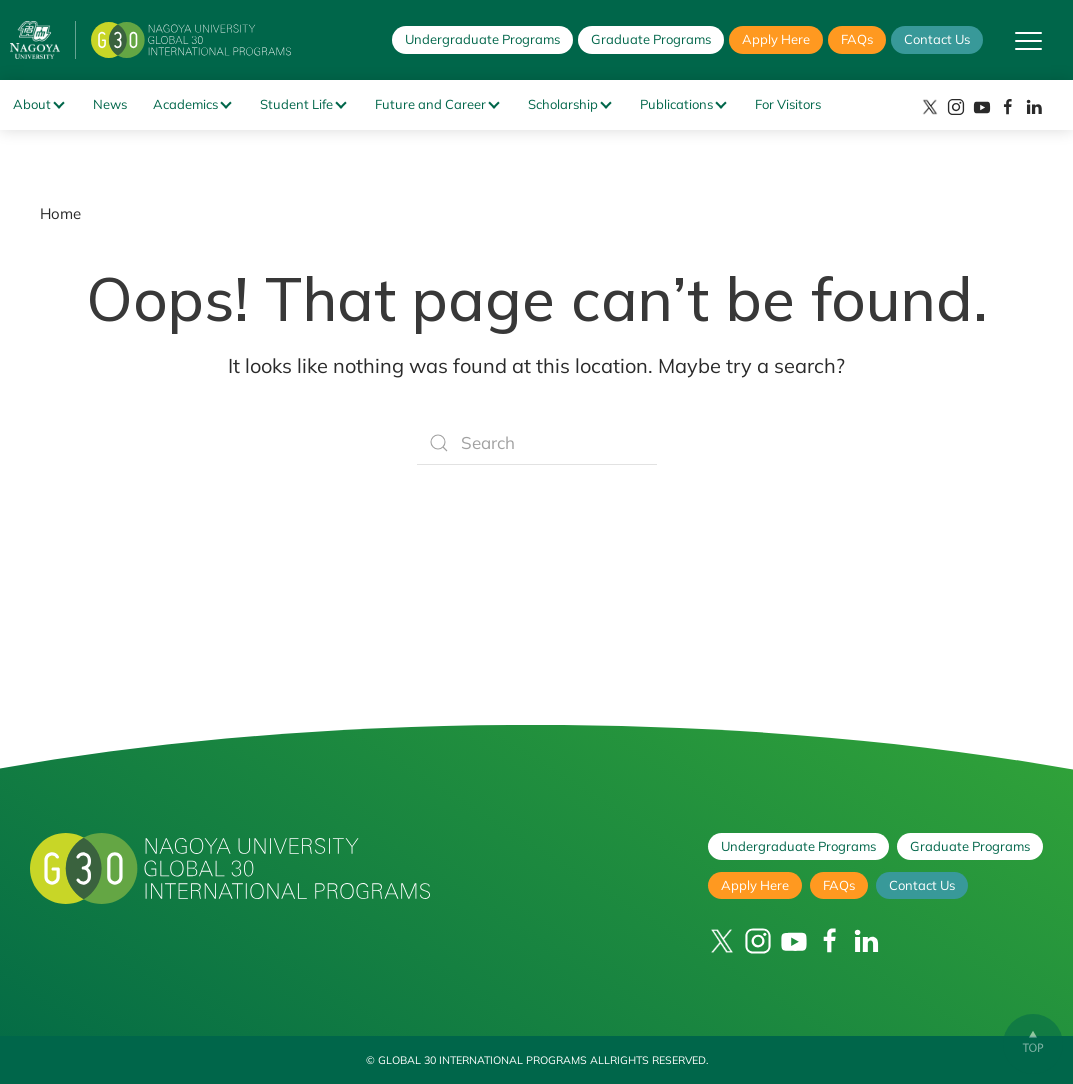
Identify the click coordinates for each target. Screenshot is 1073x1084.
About (32, 104)
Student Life (296, 104)
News (110, 104)
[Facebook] (1008, 107)
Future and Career (430, 104)
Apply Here (776, 39)
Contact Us (937, 39)
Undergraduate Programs (482, 39)
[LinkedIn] (1034, 107)
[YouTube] (982, 107)
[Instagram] (956, 107)
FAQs (857, 39)
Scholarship (563, 104)
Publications (676, 104)
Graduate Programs (651, 39)
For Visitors (788, 104)
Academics (185, 104)
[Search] (537, 443)
